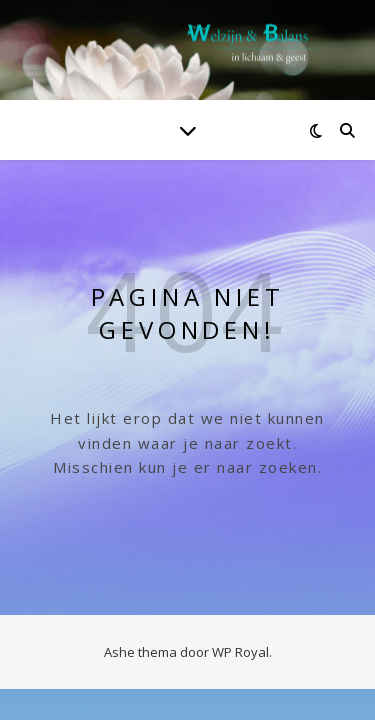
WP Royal (240, 652)
